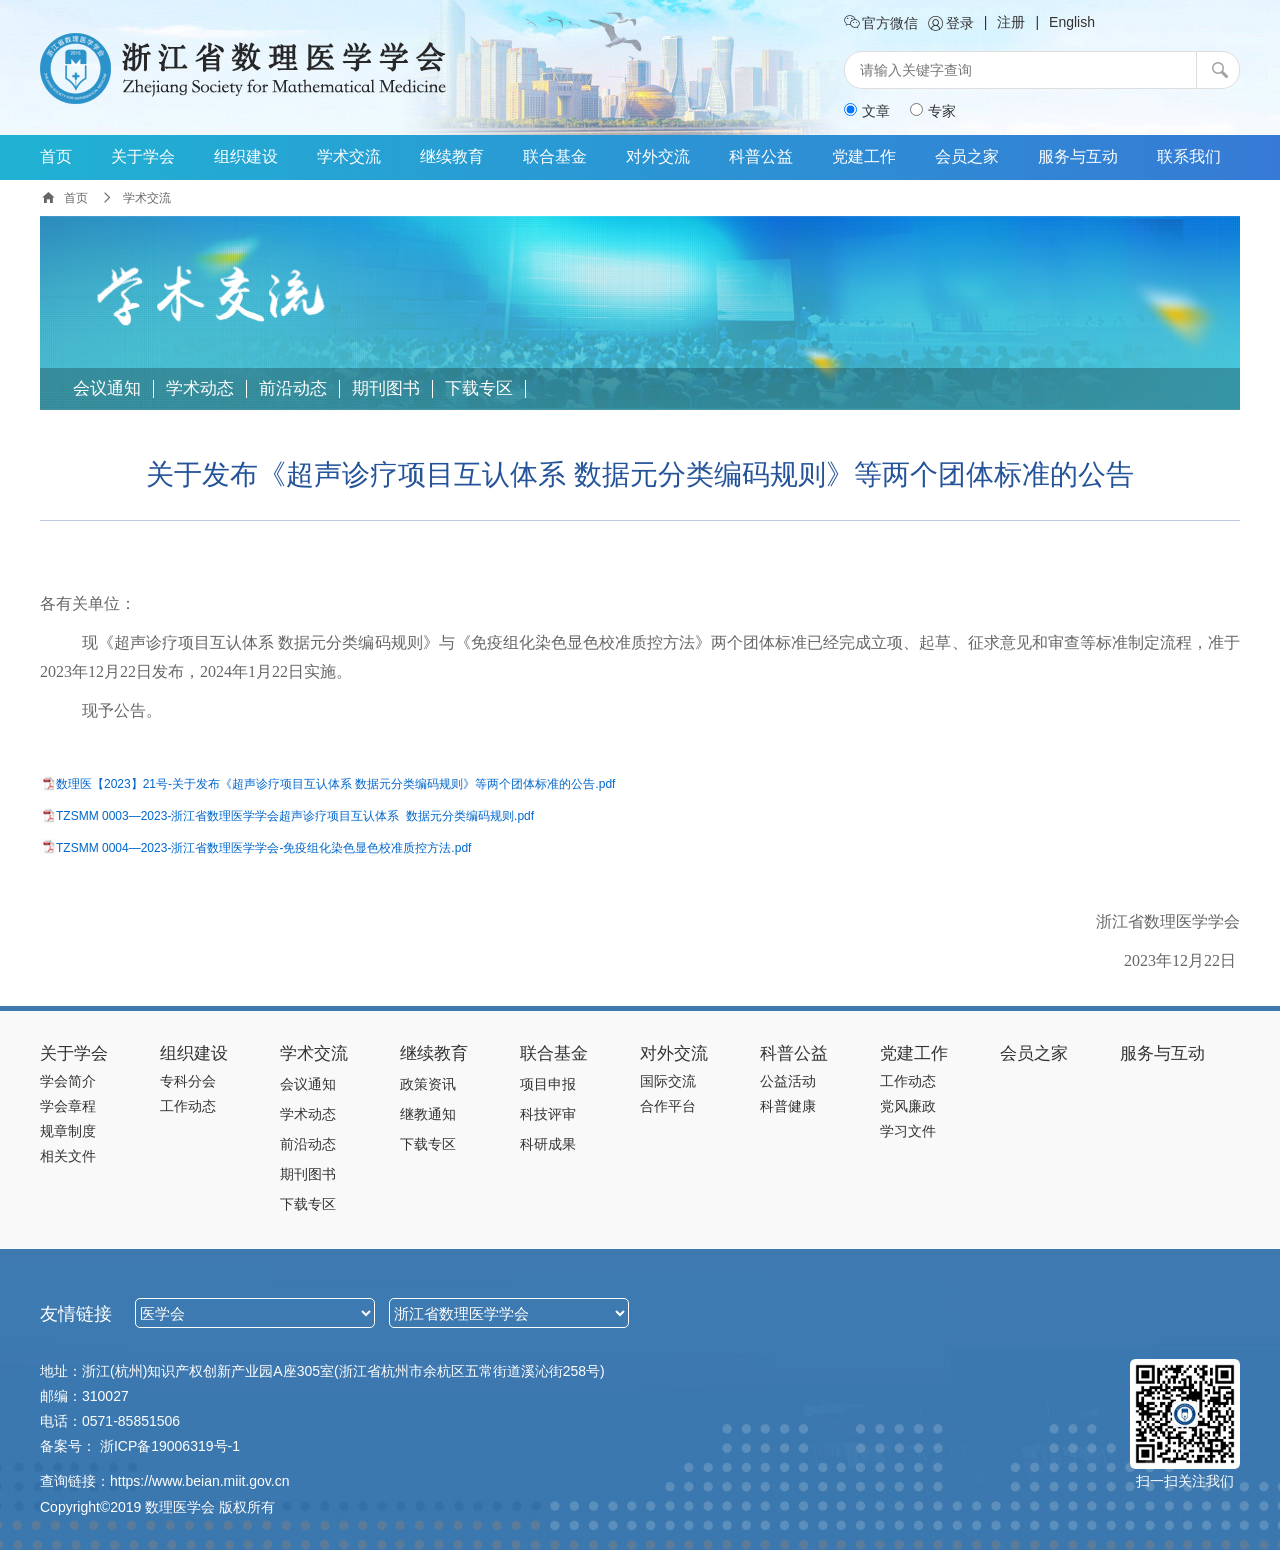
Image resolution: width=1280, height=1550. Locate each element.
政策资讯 (428, 1084)
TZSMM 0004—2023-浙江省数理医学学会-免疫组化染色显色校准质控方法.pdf (263, 848)
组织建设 (246, 156)
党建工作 (864, 156)
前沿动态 (293, 389)
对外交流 (658, 156)
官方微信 (881, 23)
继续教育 (452, 156)
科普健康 (788, 1106)
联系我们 (1189, 156)
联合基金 (555, 156)
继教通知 (428, 1114)
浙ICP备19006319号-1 (170, 1446)
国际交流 (668, 1081)
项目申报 (548, 1084)
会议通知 (107, 389)
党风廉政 (908, 1106)
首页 (56, 156)
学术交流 (349, 156)
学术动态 (200, 389)
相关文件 (68, 1156)
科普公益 (761, 156)
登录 (951, 23)
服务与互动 (1078, 156)
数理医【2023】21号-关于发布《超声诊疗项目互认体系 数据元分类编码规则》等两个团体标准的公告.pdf (335, 784)
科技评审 (548, 1114)
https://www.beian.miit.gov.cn (199, 1481)
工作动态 (188, 1106)
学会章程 (68, 1106)
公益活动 (788, 1081)
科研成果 (548, 1144)
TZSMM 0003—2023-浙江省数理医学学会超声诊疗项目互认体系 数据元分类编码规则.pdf (295, 816)
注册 (1011, 22)
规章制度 (68, 1131)
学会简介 (68, 1081)
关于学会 (143, 156)
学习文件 (908, 1131)
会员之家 (967, 156)
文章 (867, 111)
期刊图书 (386, 389)
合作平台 (668, 1106)
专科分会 (188, 1081)
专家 (933, 111)
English (1072, 22)
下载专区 (479, 389)
